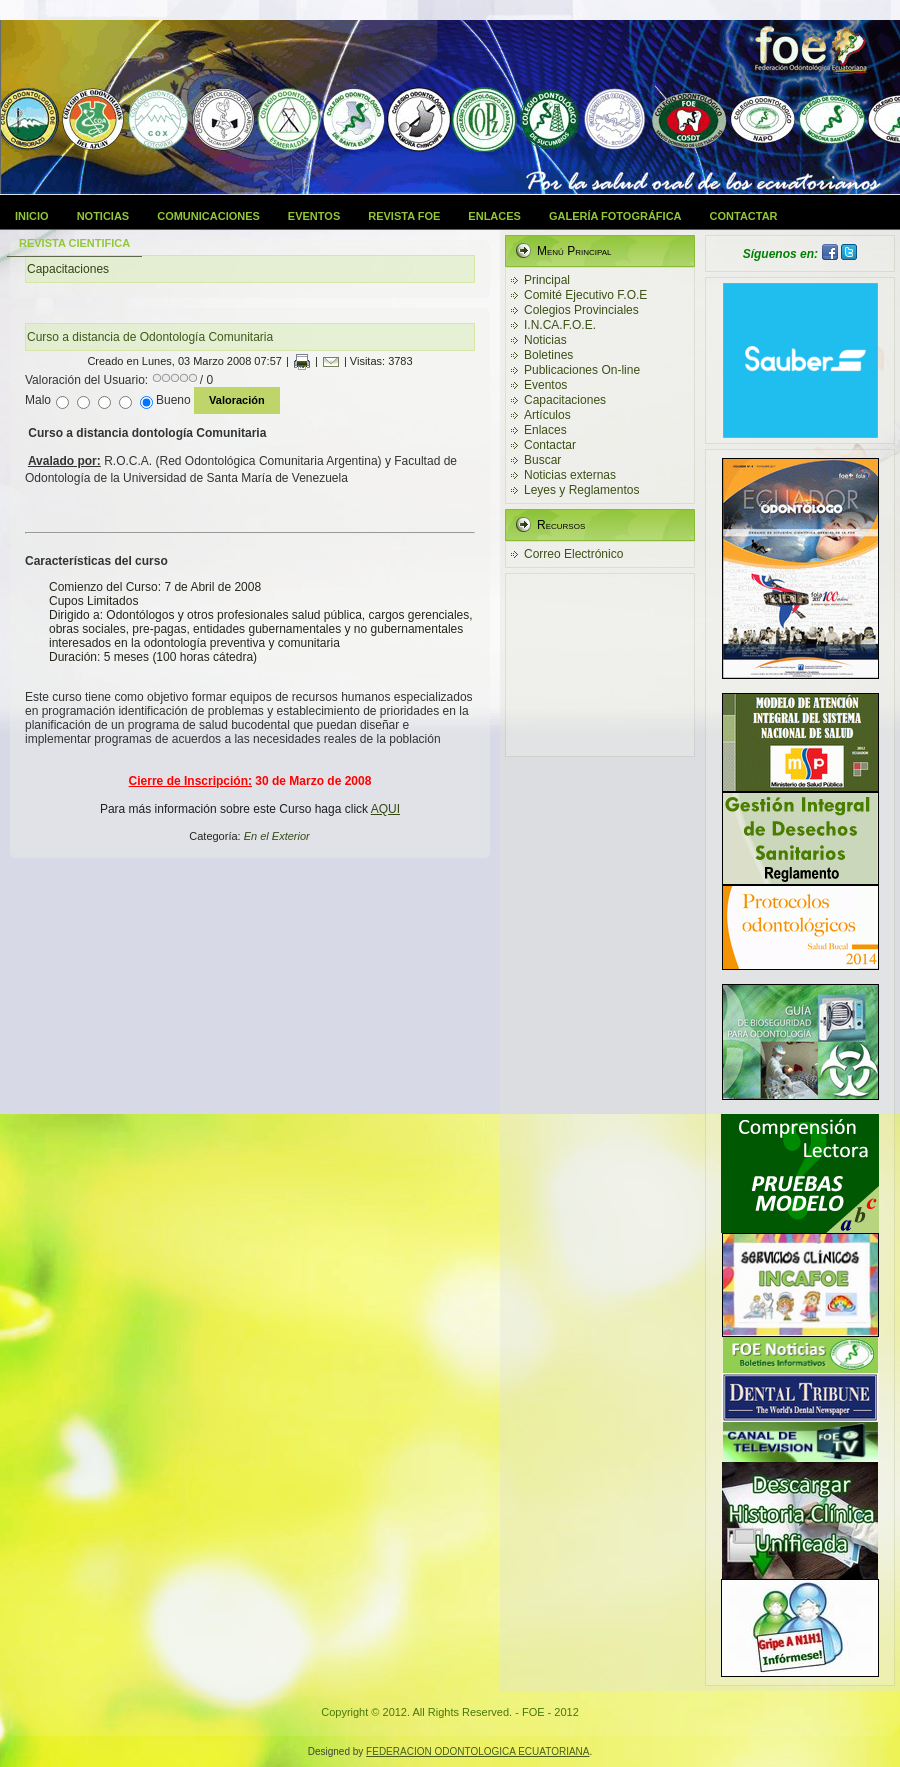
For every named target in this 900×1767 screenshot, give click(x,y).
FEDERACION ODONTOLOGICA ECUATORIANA (477, 1751)
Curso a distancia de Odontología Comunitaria (150, 337)
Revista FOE (404, 216)
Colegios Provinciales (581, 310)
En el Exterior (277, 836)
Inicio (32, 216)
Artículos (547, 415)
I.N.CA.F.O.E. (560, 325)
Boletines (548, 355)
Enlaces (494, 216)
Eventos (314, 216)
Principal (547, 280)
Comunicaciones (208, 216)
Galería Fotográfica (615, 216)
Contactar (744, 216)
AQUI (385, 809)
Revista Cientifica (74, 243)
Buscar (542, 460)
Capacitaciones (565, 400)
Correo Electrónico (573, 554)
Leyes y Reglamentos (581, 490)
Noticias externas (570, 475)
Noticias (103, 216)
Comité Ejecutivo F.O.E (585, 295)
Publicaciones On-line (582, 370)
